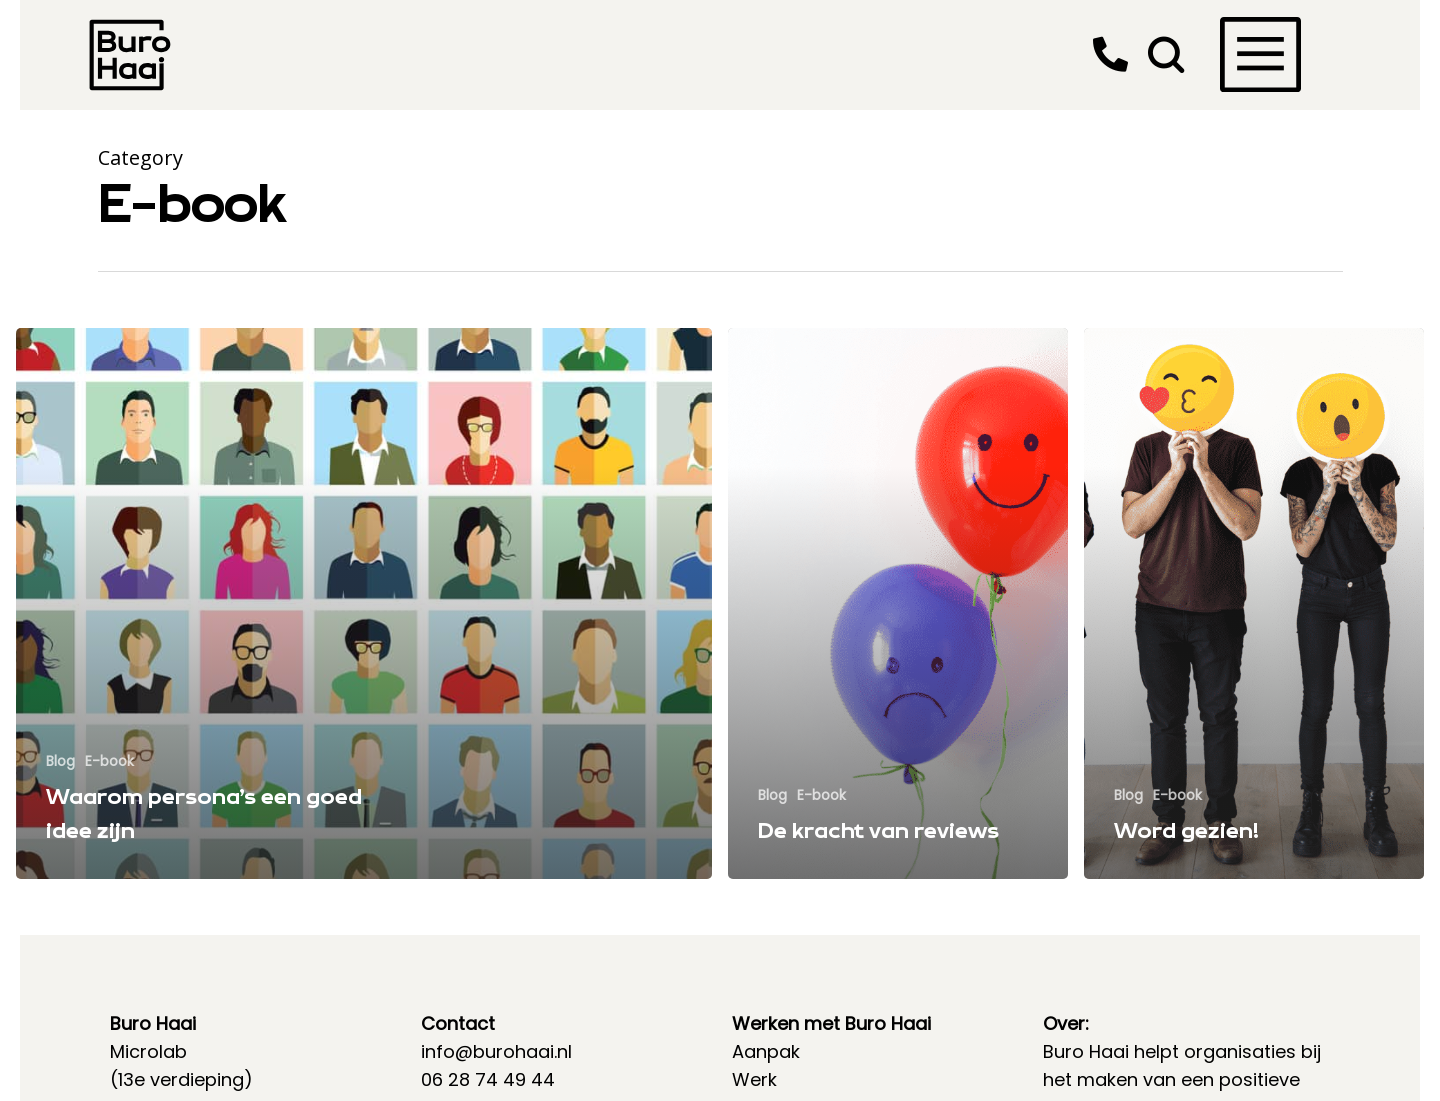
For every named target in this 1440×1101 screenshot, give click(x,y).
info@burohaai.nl (496, 1051)
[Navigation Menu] (1232, 27)
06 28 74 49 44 (488, 1079)
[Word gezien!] (1254, 603)
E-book (109, 761)
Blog (60, 761)
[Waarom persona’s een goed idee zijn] (364, 603)
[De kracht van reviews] (898, 603)
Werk (754, 1079)
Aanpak (766, 1051)
